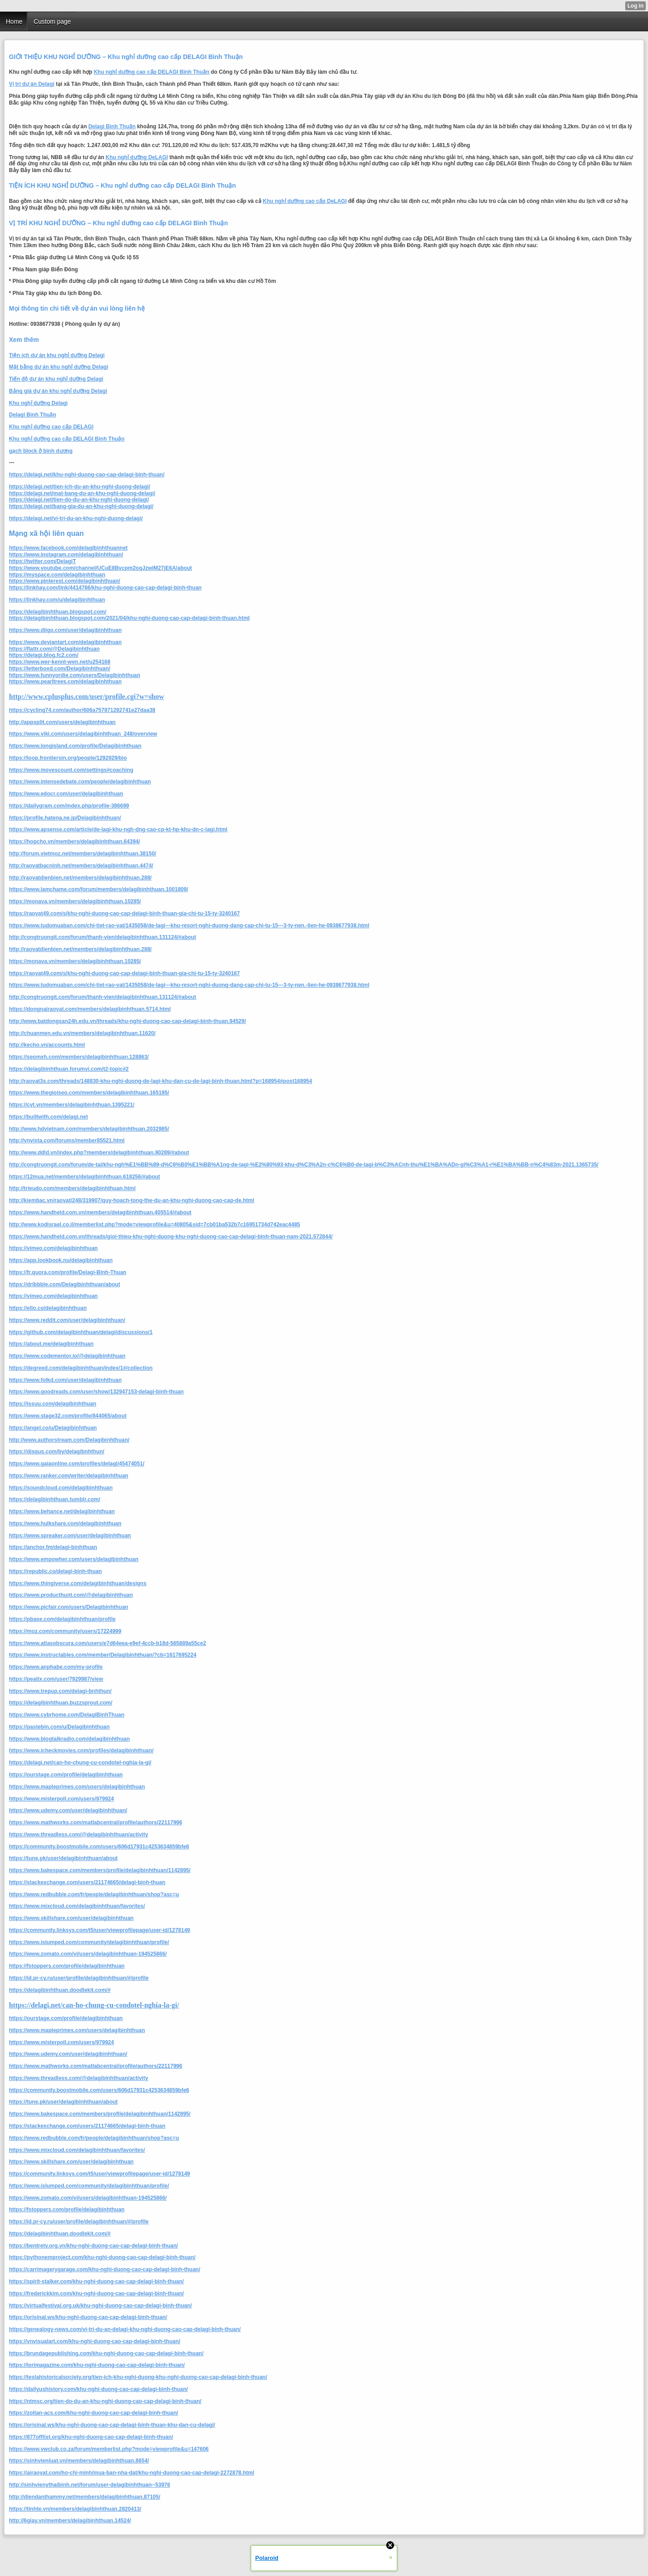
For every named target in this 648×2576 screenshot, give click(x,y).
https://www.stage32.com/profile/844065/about (67, 1416)
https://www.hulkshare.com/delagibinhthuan (65, 1523)
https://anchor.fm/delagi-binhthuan (53, 1547)
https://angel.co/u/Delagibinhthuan (53, 1428)
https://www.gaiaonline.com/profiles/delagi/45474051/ (76, 1464)
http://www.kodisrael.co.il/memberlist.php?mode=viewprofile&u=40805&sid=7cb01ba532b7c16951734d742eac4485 (154, 1224)
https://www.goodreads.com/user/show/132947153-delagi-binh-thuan (96, 1392)
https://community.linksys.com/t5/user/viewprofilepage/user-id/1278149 (99, 1930)
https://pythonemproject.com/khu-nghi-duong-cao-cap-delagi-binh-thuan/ (102, 2257)
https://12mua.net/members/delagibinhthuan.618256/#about (84, 1177)
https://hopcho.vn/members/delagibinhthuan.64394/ (74, 841)
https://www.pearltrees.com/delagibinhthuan (65, 681)
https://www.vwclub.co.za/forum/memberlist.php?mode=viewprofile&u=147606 (109, 2449)
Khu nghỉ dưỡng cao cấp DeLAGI (305, 201)
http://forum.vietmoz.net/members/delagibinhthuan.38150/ (82, 853)
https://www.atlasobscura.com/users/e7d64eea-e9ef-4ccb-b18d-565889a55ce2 (107, 1643)
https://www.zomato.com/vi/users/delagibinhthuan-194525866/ (88, 1954)
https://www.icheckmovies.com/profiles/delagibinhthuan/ (81, 1750)
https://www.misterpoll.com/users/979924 (61, 1799)
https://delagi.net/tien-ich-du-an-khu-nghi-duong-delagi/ (79, 487)
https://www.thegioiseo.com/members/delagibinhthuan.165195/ (89, 1093)
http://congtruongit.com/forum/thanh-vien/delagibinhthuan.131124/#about (102, 937)
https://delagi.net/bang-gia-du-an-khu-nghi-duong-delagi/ (81, 506)
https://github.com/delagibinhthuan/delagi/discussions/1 (80, 1332)
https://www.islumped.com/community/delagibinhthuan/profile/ (89, 1942)
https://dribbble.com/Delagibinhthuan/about (64, 1284)
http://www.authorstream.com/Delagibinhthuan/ (69, 1440)
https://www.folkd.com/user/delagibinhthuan (65, 1380)
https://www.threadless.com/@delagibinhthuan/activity (78, 1834)
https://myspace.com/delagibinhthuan (57, 575)
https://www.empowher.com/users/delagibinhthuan (74, 1559)
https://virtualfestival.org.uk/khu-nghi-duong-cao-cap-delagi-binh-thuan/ (100, 2305)
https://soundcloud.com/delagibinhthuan (61, 1488)
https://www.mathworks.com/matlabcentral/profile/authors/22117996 (95, 1822)
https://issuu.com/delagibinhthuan (52, 1404)
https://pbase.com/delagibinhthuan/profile (62, 1619)
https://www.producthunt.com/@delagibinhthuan (71, 1595)
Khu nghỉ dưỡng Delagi (38, 403)
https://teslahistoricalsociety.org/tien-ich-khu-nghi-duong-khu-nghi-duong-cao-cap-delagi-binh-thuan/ (138, 2377)
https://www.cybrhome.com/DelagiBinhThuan (66, 1715)
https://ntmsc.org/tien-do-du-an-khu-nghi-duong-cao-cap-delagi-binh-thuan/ (105, 2401)
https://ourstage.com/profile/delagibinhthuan (66, 1775)
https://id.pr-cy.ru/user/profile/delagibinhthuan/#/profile (78, 1978)
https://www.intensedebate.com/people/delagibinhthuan (80, 782)
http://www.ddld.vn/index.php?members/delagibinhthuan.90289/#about (99, 1152)
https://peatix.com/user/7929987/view (56, 1679)
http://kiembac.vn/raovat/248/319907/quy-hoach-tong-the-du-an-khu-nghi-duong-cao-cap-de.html (131, 1200)
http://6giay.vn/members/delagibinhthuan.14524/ (70, 2520)
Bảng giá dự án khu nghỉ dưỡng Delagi (58, 391)
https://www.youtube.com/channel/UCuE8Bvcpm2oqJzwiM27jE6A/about (100, 568)
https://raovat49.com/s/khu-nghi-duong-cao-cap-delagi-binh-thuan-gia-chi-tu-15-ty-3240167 (124, 913)
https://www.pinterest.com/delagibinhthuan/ (64, 581)
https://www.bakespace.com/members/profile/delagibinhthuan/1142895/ (99, 1870)
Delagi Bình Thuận (112, 126)
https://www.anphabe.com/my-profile (56, 1667)
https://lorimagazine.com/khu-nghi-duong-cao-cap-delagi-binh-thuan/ (97, 2365)
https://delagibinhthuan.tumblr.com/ (54, 1499)
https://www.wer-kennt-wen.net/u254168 (59, 662)
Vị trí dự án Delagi (32, 84)
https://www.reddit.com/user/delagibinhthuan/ (67, 1320)
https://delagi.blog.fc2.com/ (43, 655)
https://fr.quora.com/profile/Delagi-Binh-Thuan (67, 1272)
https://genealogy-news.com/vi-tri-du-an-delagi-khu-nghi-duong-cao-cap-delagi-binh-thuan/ (125, 2329)
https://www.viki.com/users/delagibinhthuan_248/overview (83, 734)
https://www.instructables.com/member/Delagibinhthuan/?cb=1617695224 (102, 1655)
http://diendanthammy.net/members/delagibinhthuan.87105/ (84, 2497)
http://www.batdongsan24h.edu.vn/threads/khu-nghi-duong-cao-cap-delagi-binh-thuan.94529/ (127, 1021)
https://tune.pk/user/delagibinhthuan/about (63, 1858)
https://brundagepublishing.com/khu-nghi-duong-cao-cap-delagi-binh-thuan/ (106, 2353)
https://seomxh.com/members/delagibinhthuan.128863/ (79, 1057)
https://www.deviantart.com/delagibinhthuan (65, 642)
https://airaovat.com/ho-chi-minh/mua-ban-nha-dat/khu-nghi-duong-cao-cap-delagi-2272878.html (131, 2473)
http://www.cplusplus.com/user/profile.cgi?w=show (86, 696)
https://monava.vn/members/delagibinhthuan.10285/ (75, 901)
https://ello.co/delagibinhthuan (48, 1308)
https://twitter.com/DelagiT (42, 561)
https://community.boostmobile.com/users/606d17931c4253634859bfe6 (99, 1847)
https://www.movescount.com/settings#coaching (71, 770)
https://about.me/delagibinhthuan (51, 1344)
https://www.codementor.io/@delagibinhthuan (67, 1356)
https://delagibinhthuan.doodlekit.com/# (59, 1990)
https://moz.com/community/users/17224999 (65, 1631)
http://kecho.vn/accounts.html (47, 1045)
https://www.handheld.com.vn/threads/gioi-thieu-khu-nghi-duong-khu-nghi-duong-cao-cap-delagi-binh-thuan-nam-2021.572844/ (170, 1236)
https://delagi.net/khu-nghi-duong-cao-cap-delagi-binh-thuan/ (86, 474)
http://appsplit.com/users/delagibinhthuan (62, 722)
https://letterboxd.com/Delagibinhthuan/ (59, 668)
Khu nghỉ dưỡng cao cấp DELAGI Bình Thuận (152, 72)
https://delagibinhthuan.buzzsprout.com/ (60, 1703)
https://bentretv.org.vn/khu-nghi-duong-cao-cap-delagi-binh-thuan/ (93, 2246)
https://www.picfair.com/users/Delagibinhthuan (68, 1607)
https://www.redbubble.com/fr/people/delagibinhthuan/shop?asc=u (94, 1894)
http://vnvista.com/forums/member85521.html (67, 1140)
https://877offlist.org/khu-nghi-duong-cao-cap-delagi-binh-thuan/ (91, 2437)
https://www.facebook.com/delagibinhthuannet (68, 548)
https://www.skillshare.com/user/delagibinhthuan (71, 1918)
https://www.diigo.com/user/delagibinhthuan (65, 630)
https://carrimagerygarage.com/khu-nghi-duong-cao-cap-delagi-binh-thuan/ (104, 2269)
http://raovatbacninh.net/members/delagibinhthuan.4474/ (81, 866)
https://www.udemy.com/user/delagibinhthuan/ (68, 1810)
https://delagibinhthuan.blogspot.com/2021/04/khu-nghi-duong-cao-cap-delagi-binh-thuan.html (129, 618)
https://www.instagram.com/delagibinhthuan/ (66, 554)
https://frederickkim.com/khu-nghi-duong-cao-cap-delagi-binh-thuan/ (96, 2293)
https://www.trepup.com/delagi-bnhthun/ (60, 1691)
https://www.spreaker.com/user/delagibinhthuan (70, 1535)
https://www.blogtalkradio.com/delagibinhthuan (69, 1739)
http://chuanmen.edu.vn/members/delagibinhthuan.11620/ (82, 1033)
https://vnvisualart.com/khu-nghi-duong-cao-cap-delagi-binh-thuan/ (94, 2341)
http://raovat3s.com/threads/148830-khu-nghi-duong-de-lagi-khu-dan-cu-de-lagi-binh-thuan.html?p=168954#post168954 (160, 1081)
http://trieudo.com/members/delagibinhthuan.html (72, 1188)
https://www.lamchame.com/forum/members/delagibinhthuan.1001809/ (98, 889)
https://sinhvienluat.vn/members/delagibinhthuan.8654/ (79, 2461)
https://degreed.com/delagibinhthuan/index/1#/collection (80, 1368)
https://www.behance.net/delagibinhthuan (62, 1511)
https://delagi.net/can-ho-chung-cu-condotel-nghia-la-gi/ (80, 1762)
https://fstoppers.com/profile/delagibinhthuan (67, 1966)
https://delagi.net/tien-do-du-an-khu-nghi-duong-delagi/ (79, 500)
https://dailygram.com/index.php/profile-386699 (69, 806)
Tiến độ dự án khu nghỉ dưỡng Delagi (56, 379)
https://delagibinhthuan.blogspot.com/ (57, 612)
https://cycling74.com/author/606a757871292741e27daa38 (82, 710)
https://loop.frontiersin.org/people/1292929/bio (68, 758)
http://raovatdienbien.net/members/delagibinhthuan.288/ (80, 878)
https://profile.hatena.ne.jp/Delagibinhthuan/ (65, 818)
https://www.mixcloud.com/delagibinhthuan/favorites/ (77, 1906)
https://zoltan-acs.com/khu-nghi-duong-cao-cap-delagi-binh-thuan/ (93, 2413)
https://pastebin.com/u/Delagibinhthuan (59, 1727)
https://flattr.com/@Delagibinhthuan (54, 649)
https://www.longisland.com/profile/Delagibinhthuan (75, 746)
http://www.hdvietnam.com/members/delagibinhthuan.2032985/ (89, 1129)
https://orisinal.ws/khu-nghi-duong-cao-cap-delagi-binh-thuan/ (88, 2317)
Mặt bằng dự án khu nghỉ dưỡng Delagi (58, 367)
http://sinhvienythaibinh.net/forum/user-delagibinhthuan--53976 (89, 2485)
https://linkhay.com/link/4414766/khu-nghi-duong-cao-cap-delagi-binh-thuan (105, 588)
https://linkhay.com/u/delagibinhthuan (57, 600)
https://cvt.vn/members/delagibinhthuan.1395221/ (72, 1105)
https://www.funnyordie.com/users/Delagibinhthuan (74, 675)
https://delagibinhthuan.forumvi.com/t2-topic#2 (69, 1069)
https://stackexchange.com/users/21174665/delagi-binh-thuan (87, 1882)
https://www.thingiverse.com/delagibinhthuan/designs (78, 1583)
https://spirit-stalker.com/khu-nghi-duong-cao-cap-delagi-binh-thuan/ (96, 2281)
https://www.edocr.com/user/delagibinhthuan (66, 794)
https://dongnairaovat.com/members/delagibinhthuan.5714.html (90, 1009)
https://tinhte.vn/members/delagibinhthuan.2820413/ (75, 2509)
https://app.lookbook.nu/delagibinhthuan (61, 1260)
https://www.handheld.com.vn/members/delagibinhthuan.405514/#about (100, 1212)
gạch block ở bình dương (40, 451)
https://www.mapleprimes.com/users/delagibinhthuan (77, 1787)
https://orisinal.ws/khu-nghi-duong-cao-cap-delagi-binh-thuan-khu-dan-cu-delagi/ (112, 2425)
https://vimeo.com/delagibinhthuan (53, 1248)
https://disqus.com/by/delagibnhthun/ (56, 1451)
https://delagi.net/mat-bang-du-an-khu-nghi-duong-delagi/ (82, 493)
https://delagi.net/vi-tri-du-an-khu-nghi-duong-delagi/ (76, 518)
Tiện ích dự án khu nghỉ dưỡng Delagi (57, 355)
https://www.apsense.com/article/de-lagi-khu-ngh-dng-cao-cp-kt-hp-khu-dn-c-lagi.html (118, 829)
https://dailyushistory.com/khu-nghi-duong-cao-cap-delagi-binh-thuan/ (98, 2389)
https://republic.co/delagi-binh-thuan (55, 1571)
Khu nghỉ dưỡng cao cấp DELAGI (51, 427)
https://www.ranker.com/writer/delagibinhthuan (68, 1476)
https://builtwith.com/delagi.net (48, 1117)
